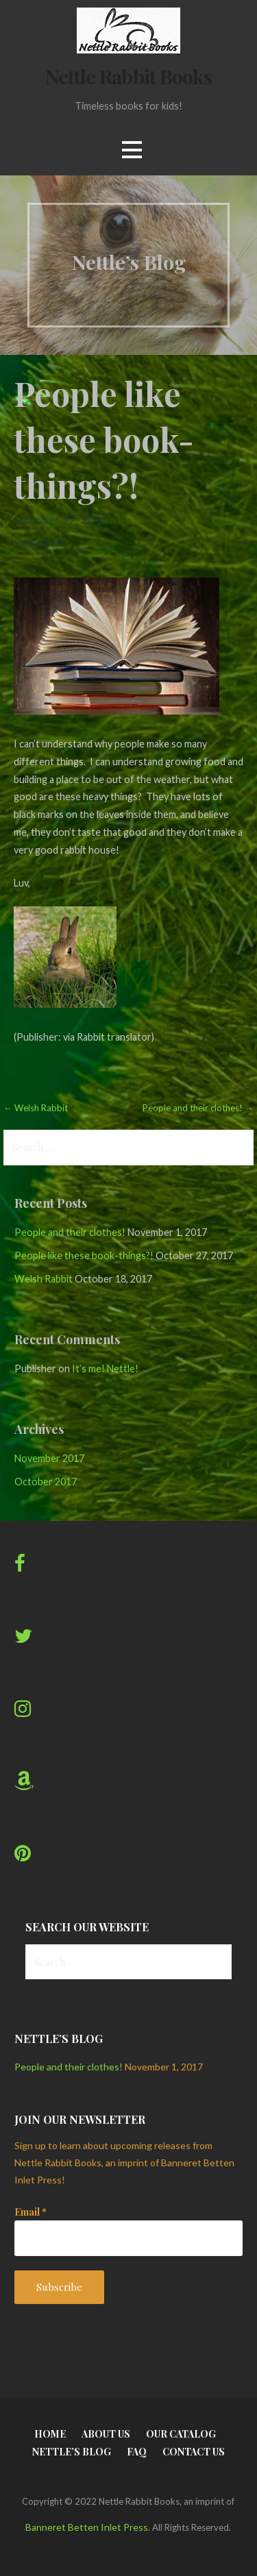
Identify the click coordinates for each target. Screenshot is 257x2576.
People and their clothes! (69, 1232)
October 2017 (45, 1481)
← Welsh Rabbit (35, 1107)
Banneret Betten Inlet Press (86, 2527)
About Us (106, 2433)
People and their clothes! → (198, 1107)
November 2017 (49, 1458)
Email (30, 2211)
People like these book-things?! (84, 1255)
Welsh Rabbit (43, 1279)
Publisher (39, 541)
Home (50, 2433)
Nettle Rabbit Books (128, 76)
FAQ (137, 2451)
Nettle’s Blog (71, 2451)
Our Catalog (181, 2433)
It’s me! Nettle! (105, 1368)
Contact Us (193, 2451)
